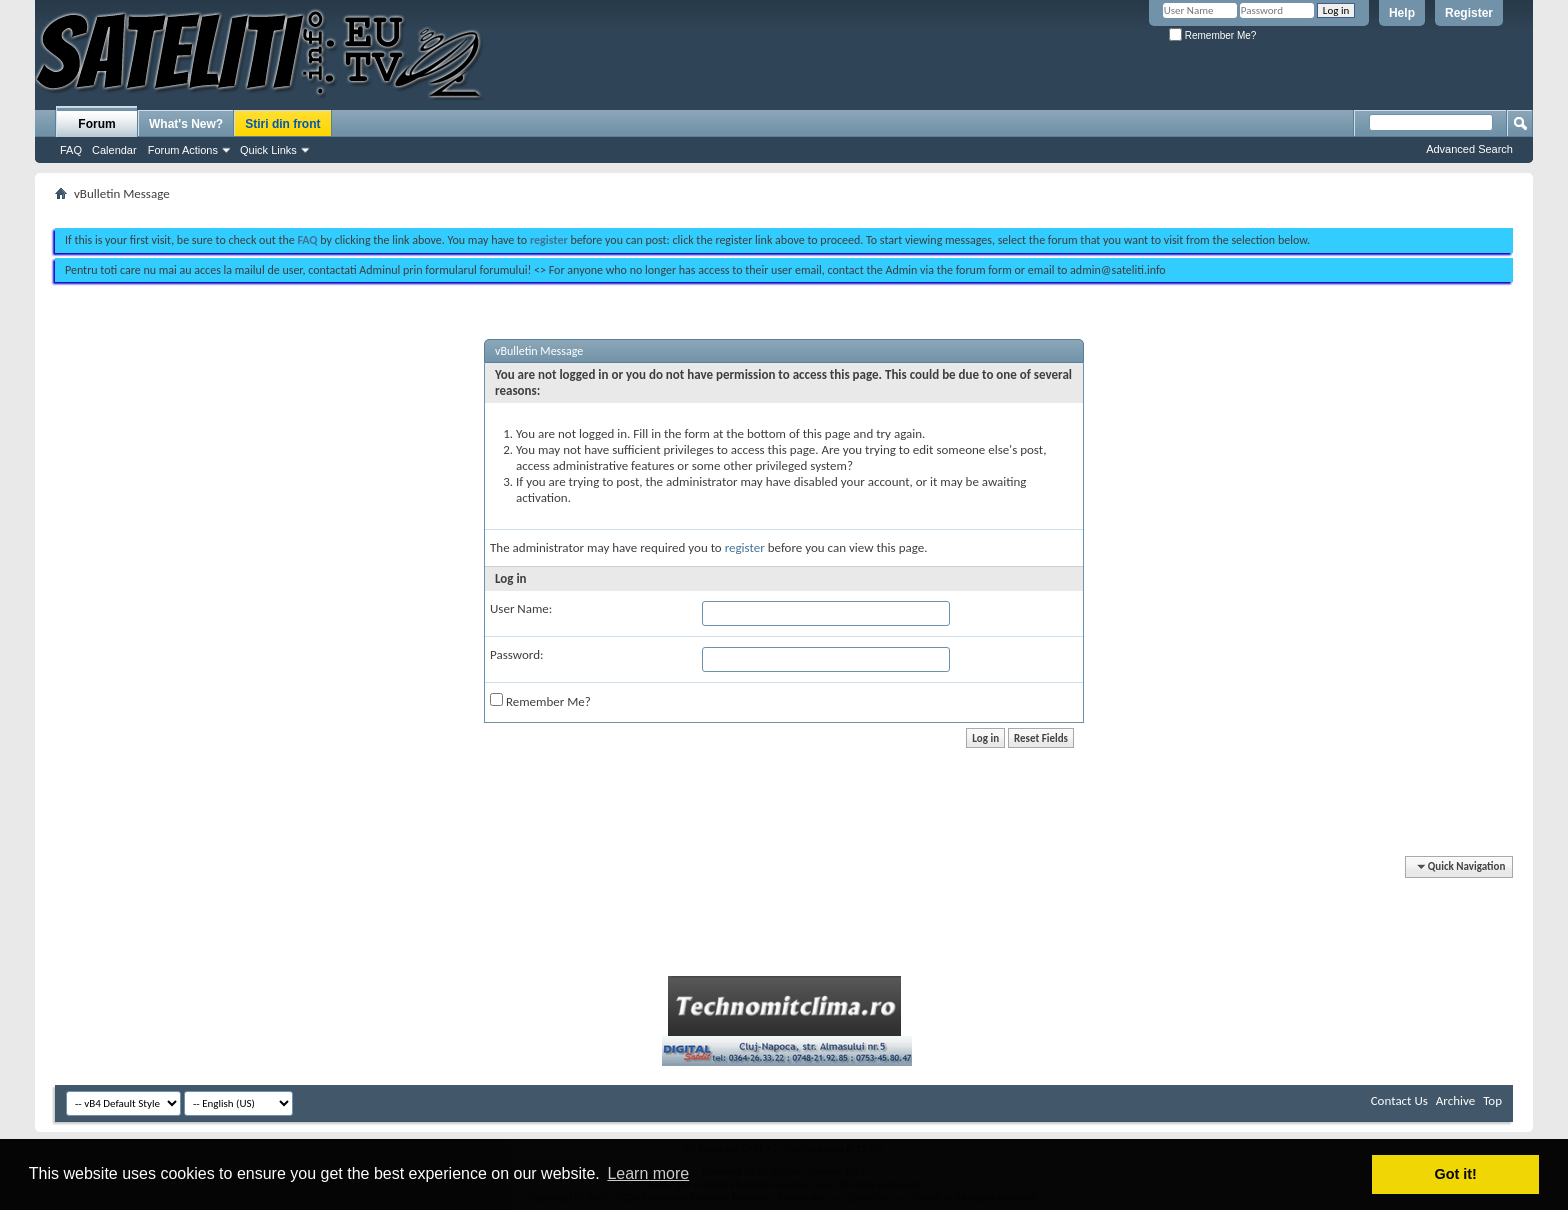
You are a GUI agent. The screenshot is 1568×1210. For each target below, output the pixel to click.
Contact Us (1399, 1100)
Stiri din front (282, 124)
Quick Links (268, 150)
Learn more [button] (648, 1173)
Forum (96, 124)
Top (1492, 1100)
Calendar (114, 150)
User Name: (521, 608)
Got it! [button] (1456, 1174)
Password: (516, 654)
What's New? (186, 124)
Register (1469, 13)
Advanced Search (1469, 149)
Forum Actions (183, 150)
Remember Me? (1212, 35)
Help (1402, 13)
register (745, 547)
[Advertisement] (784, 208)
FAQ (71, 150)
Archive (1455, 1100)
